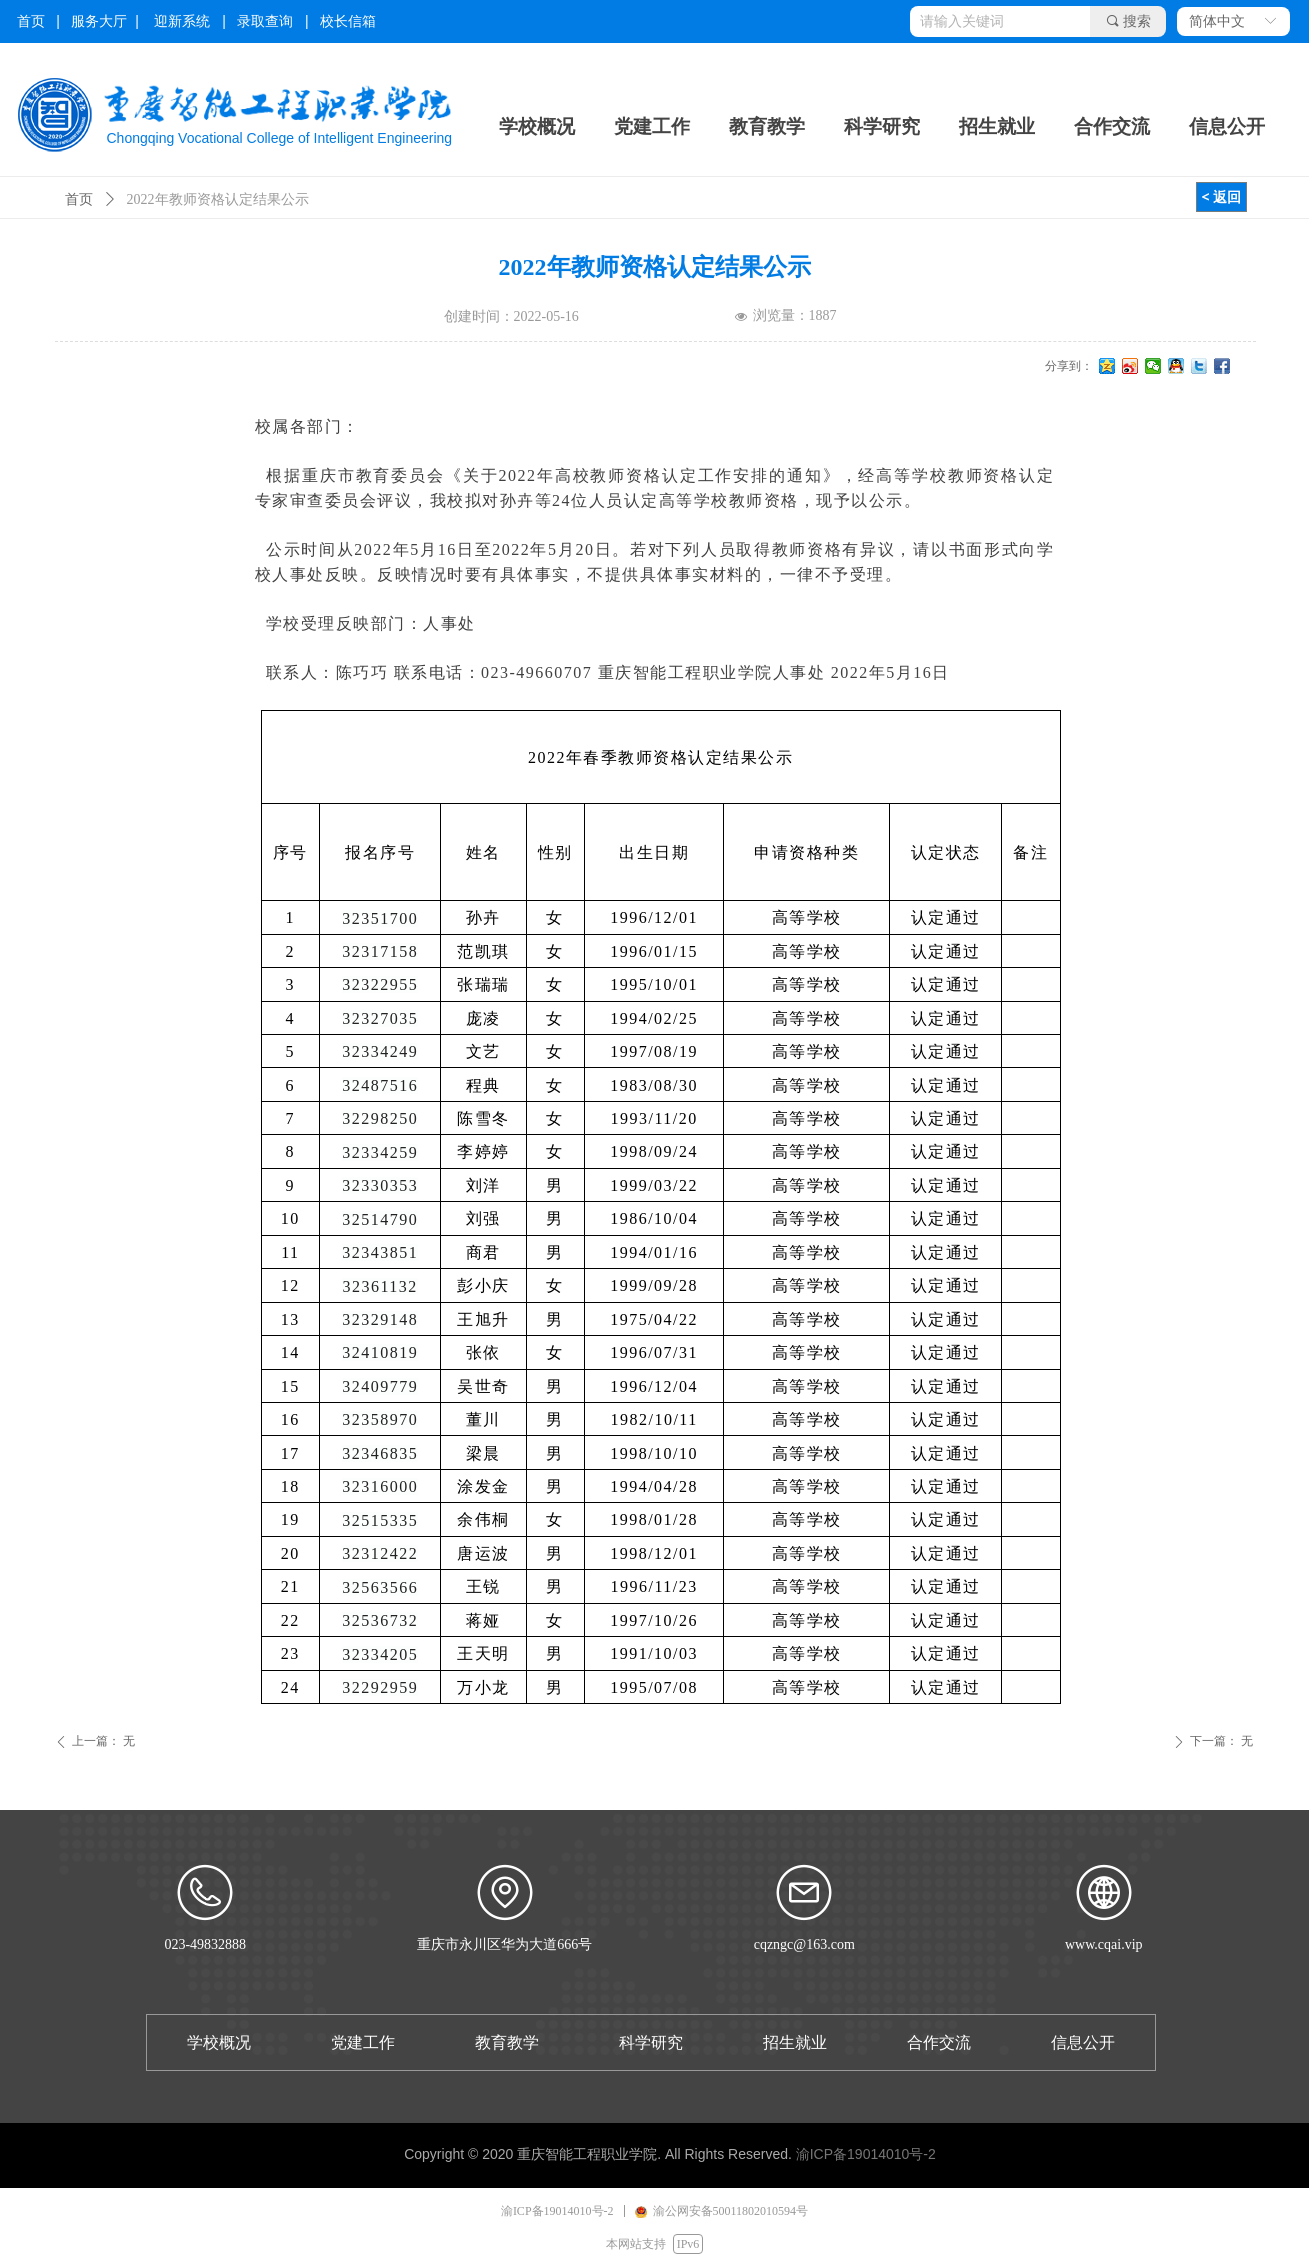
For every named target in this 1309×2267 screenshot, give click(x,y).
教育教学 (767, 126)
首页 (79, 199)
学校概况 (537, 126)
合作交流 (1112, 126)
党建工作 (652, 126)
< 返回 (1222, 196)
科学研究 (882, 126)
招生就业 (997, 126)
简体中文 (1217, 21)
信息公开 (1227, 126)
